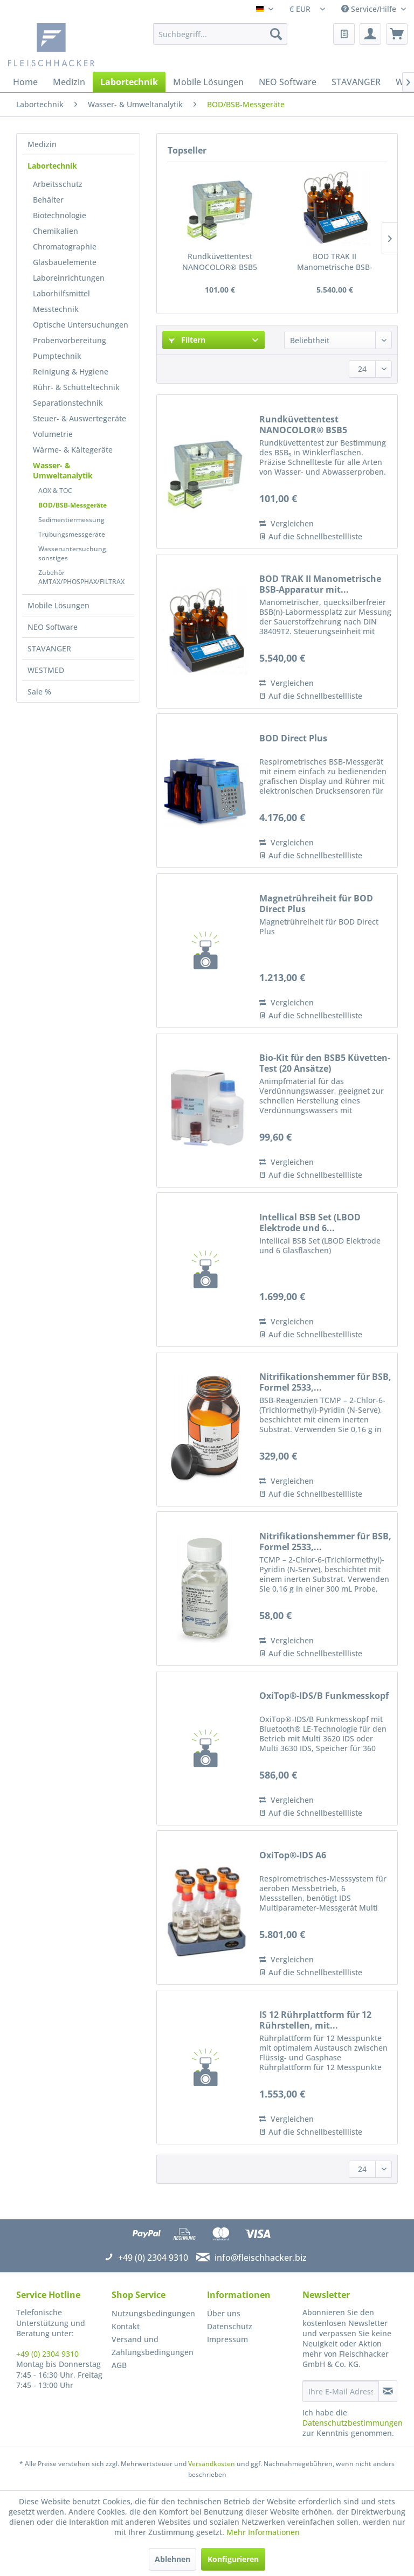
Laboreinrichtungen (69, 278)
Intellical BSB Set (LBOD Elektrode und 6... (310, 1222)
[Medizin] (69, 82)
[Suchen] (276, 34)
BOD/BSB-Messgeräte (72, 505)
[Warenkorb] (397, 34)
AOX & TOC (55, 490)
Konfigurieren (233, 2559)
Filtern (187, 340)
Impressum (227, 2339)
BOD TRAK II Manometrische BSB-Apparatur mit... (334, 262)
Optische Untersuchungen (80, 325)
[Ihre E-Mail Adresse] (340, 2391)
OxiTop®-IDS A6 (292, 1855)
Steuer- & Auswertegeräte (79, 418)
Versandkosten (211, 2463)
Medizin (42, 144)
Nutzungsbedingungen (153, 2313)
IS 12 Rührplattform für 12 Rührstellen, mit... (315, 2020)
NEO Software (52, 627)
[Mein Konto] (370, 34)
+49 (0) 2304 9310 (47, 2354)
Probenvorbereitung (69, 340)
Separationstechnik (68, 403)
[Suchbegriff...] (220, 34)
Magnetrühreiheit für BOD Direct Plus (316, 903)
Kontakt (126, 2326)
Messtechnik (56, 309)
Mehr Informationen (263, 2532)
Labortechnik (52, 166)
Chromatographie (64, 246)
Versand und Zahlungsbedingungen (153, 2345)
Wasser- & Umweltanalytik (63, 470)
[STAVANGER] (356, 82)
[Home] (25, 82)
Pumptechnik (57, 356)
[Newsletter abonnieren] (387, 2391)
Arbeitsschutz (57, 184)
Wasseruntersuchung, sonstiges (73, 553)
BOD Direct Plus (293, 738)
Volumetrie (53, 434)
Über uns (223, 2313)
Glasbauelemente (64, 262)
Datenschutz (229, 2326)
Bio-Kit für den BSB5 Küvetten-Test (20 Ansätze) (324, 1063)
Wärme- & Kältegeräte (73, 450)
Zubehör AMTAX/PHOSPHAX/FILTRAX (81, 577)
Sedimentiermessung (71, 519)
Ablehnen (172, 2559)
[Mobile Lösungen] (208, 82)
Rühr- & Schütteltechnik (76, 387)
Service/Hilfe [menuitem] (369, 9)
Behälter (48, 200)
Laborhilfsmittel (61, 293)
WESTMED (45, 670)
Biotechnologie (59, 215)
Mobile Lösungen (58, 605)
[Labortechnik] (129, 82)
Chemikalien (55, 231)
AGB (119, 2365)
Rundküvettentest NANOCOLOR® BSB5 (219, 261)
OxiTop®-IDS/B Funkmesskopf (324, 1696)
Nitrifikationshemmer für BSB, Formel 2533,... (325, 1382)
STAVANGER (49, 648)
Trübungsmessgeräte (71, 534)
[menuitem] (220, 34)
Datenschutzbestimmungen (352, 2423)
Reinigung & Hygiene (70, 371)
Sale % (39, 691)
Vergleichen (286, 523)
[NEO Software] (287, 82)
